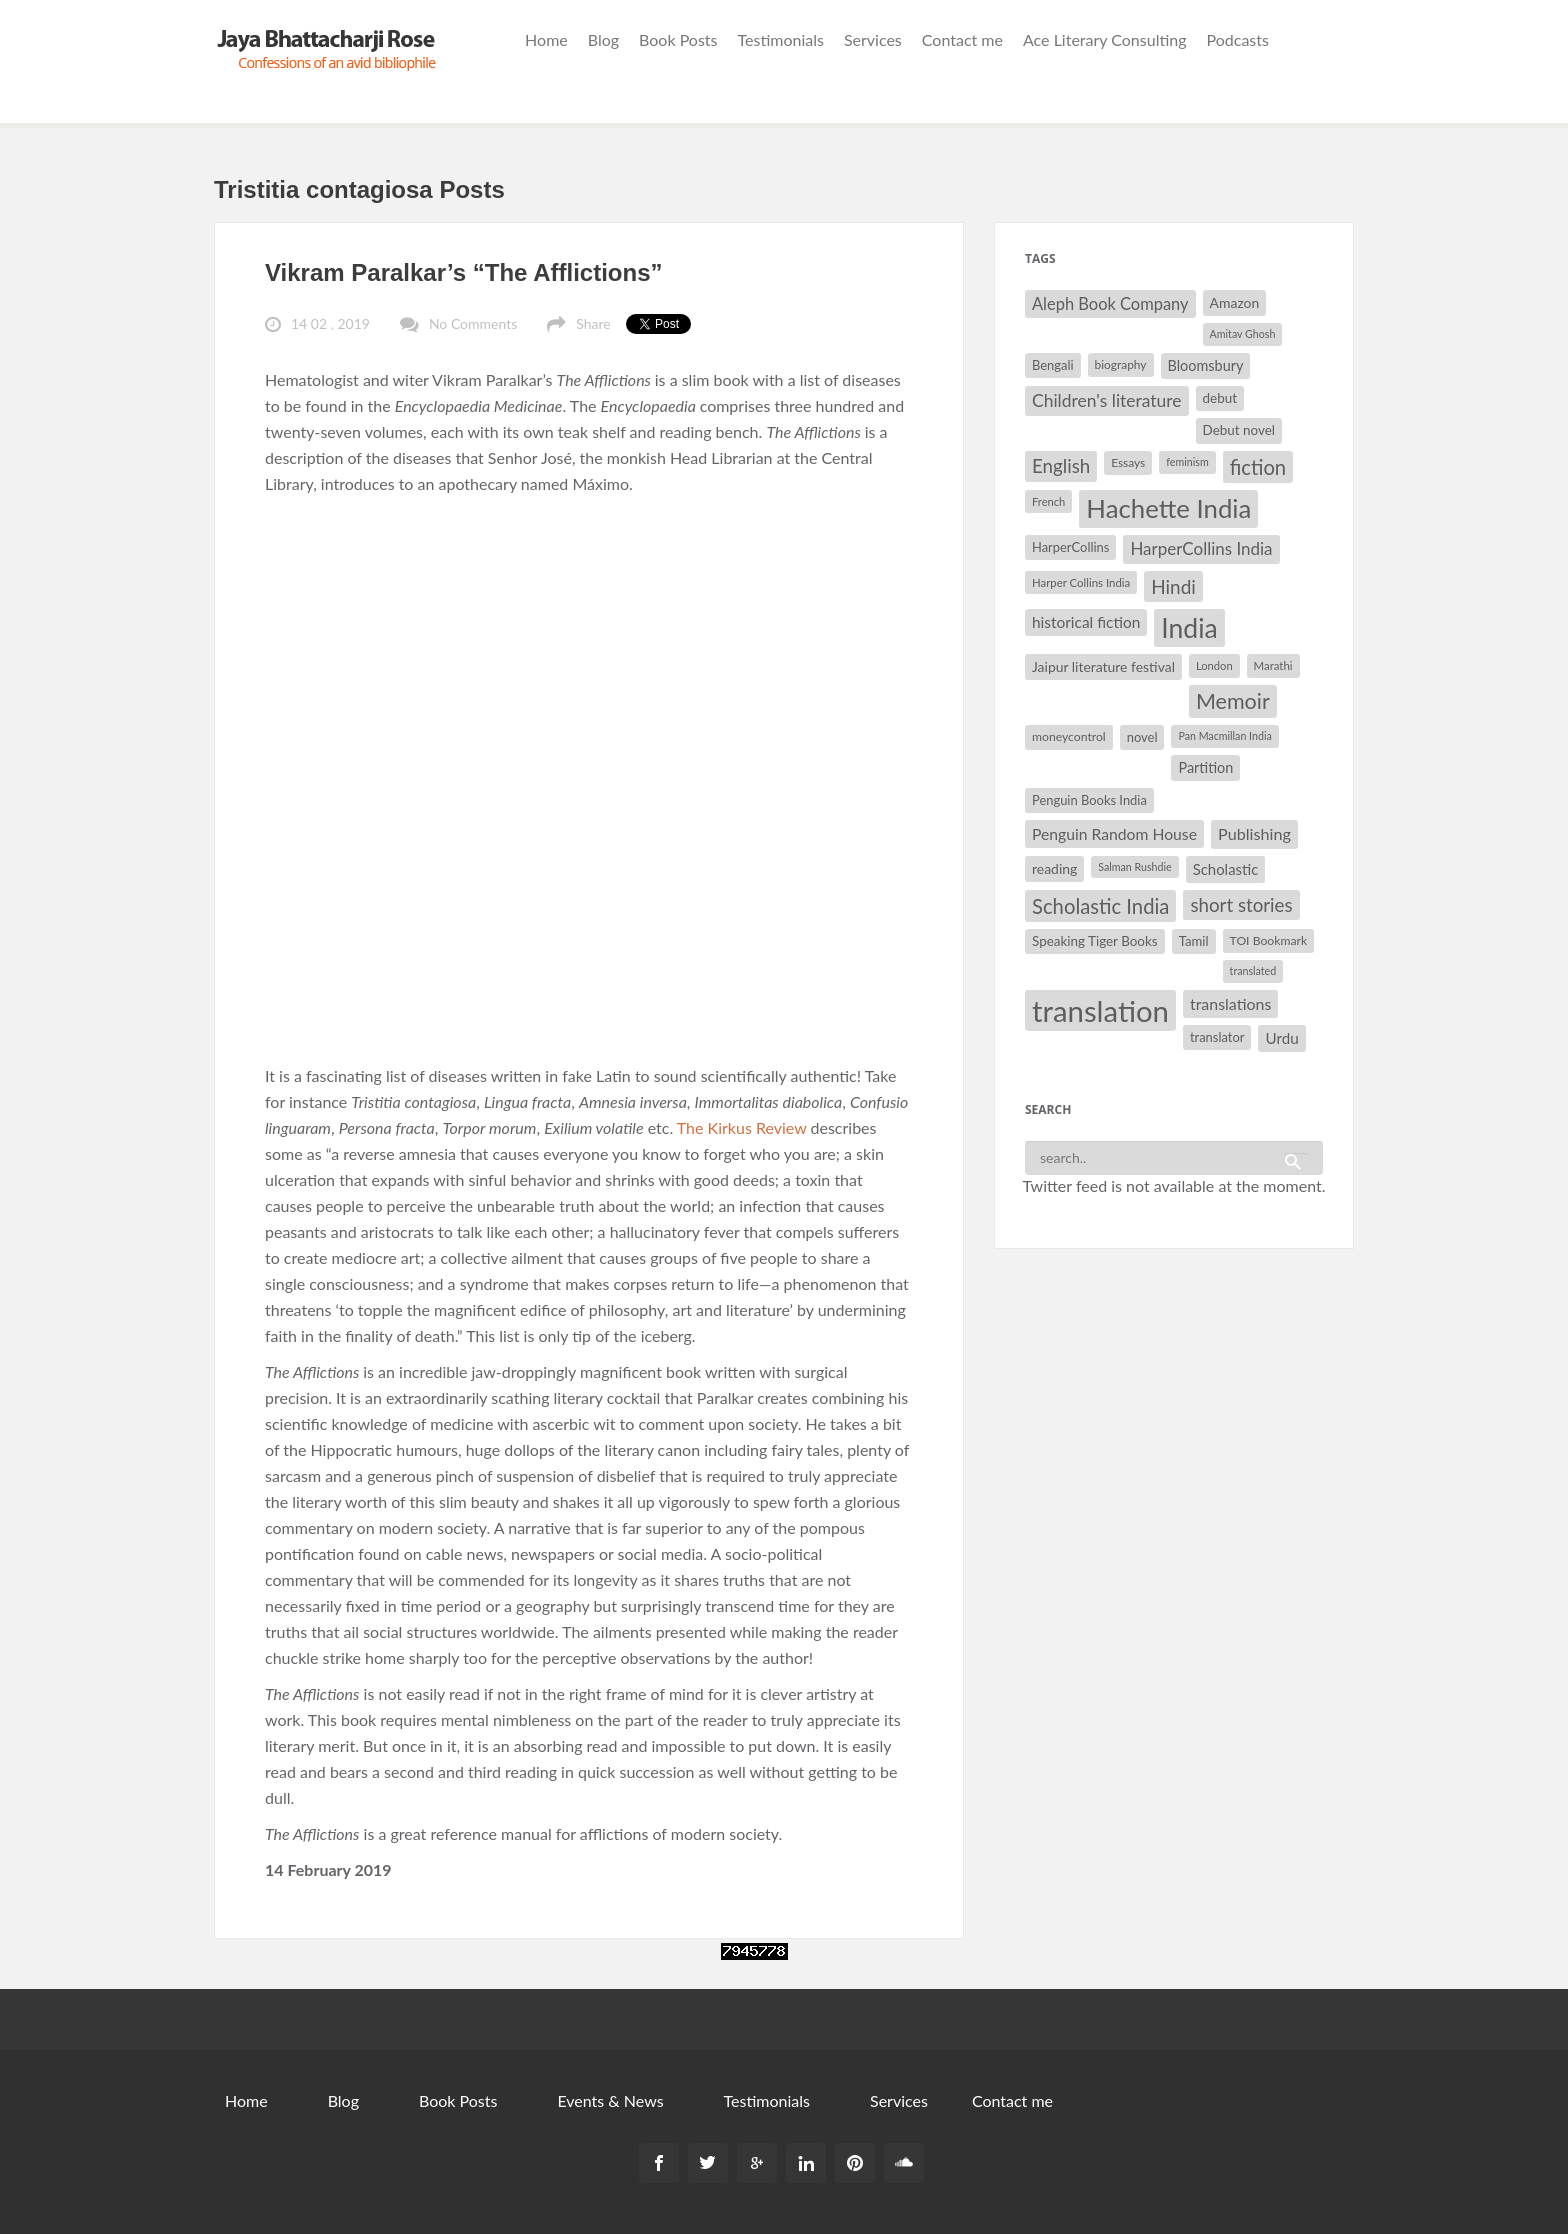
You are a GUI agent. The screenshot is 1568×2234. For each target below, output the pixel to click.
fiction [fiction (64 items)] (1258, 467)
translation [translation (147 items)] (1100, 1010)
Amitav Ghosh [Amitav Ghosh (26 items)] (1243, 333)
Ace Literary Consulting (1105, 39)
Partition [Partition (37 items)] (1205, 767)
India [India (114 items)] (1189, 628)
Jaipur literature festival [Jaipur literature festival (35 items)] (1103, 666)
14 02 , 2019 (330, 323)
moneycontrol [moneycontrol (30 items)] (1069, 736)
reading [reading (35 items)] (1054, 868)
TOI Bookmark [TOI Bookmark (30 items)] (1269, 940)
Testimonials (781, 39)
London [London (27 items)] (1214, 665)
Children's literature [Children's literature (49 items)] (1107, 400)
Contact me (962, 39)
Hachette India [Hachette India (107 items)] (1168, 508)
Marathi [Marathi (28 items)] (1273, 665)
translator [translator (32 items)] (1217, 1037)
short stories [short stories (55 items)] (1241, 905)
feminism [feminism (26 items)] (1187, 461)
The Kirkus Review (742, 1127)
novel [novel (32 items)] (1142, 737)
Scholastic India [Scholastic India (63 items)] (1100, 906)
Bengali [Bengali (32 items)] (1053, 365)
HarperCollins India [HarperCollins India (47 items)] (1201, 548)
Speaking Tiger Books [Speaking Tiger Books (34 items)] (1095, 941)
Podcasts (1238, 39)
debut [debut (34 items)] (1220, 398)
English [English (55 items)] (1061, 466)
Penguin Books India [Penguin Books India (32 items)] (1089, 800)
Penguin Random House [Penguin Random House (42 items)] (1114, 833)
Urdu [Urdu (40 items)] (1281, 1038)
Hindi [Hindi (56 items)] (1173, 586)
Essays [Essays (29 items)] (1128, 462)
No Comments (473, 323)
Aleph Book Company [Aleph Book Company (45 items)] (1110, 304)
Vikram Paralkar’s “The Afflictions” (464, 272)
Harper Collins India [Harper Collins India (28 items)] (1081, 582)
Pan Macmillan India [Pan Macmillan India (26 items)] (1224, 735)
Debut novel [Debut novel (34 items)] (1239, 430)
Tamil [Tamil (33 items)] (1194, 941)
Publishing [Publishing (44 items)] (1254, 833)
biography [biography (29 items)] (1121, 364)
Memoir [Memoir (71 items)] (1233, 701)
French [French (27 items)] (1048, 501)
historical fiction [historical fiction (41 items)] (1086, 622)
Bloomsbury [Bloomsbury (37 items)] (1206, 365)
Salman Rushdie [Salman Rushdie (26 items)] (1134, 866)
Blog (603, 39)
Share (593, 323)
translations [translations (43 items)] (1230, 1003)
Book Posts (678, 39)
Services (873, 39)
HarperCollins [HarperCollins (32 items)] (1070, 547)
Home (546, 39)
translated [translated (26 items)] (1253, 970)
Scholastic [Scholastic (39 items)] (1226, 869)
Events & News (610, 2100)
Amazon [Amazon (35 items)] (1235, 302)
